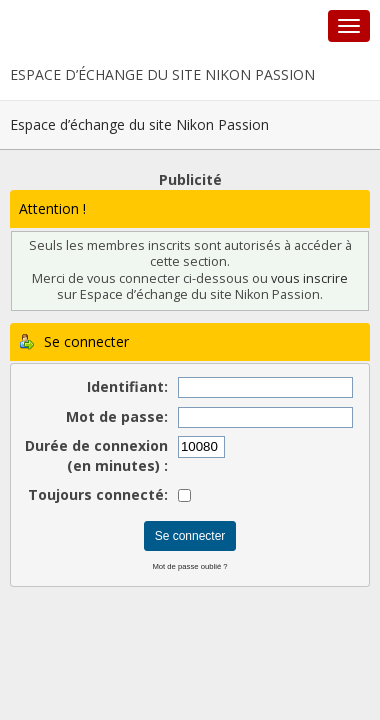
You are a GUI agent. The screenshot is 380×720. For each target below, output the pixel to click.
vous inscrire (309, 278)
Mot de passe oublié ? (189, 566)
